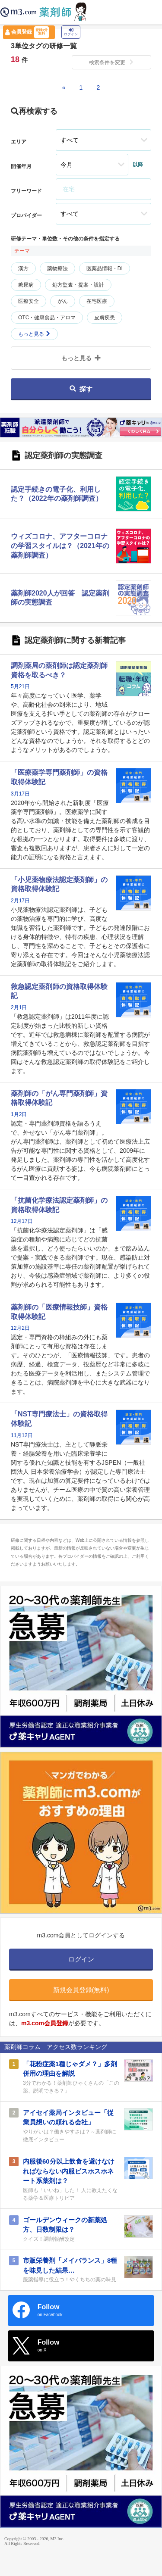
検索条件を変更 (111, 62)
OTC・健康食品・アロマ (47, 318)
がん (62, 301)
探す (81, 389)
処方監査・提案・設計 (78, 285)
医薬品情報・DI (104, 268)
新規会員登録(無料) (81, 1989)
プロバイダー (26, 215)
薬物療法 (57, 268)
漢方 (23, 268)
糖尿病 (26, 285)
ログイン (71, 32)
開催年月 (21, 166)
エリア (18, 141)
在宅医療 (96, 301)
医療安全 (28, 301)
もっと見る (34, 334)
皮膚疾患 (104, 318)
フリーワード (26, 190)
